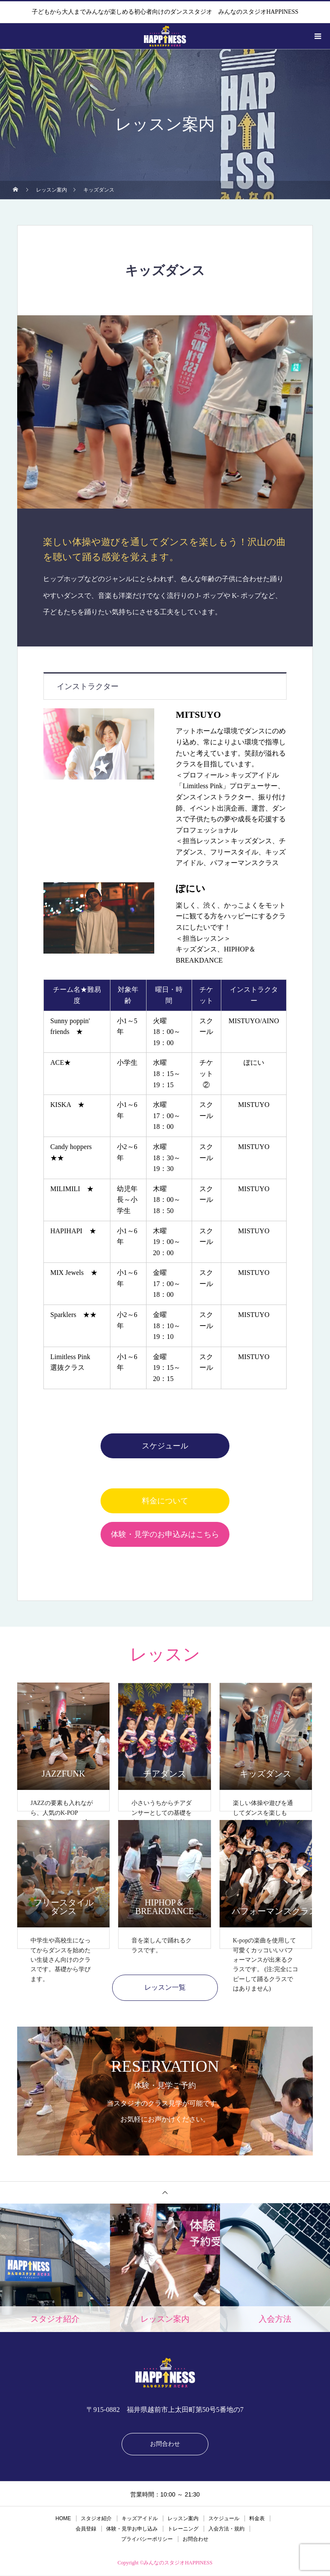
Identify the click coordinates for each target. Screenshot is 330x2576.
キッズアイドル (140, 2519)
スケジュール (165, 1446)
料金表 (257, 2519)
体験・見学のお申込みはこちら (165, 1534)
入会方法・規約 (226, 2529)
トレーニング (183, 2529)
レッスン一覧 (165, 1987)
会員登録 (86, 2529)
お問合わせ (165, 2444)
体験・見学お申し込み (132, 2529)
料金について (165, 1501)
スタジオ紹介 (96, 2519)
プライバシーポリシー (147, 2539)
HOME (63, 2519)
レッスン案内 (183, 2519)
